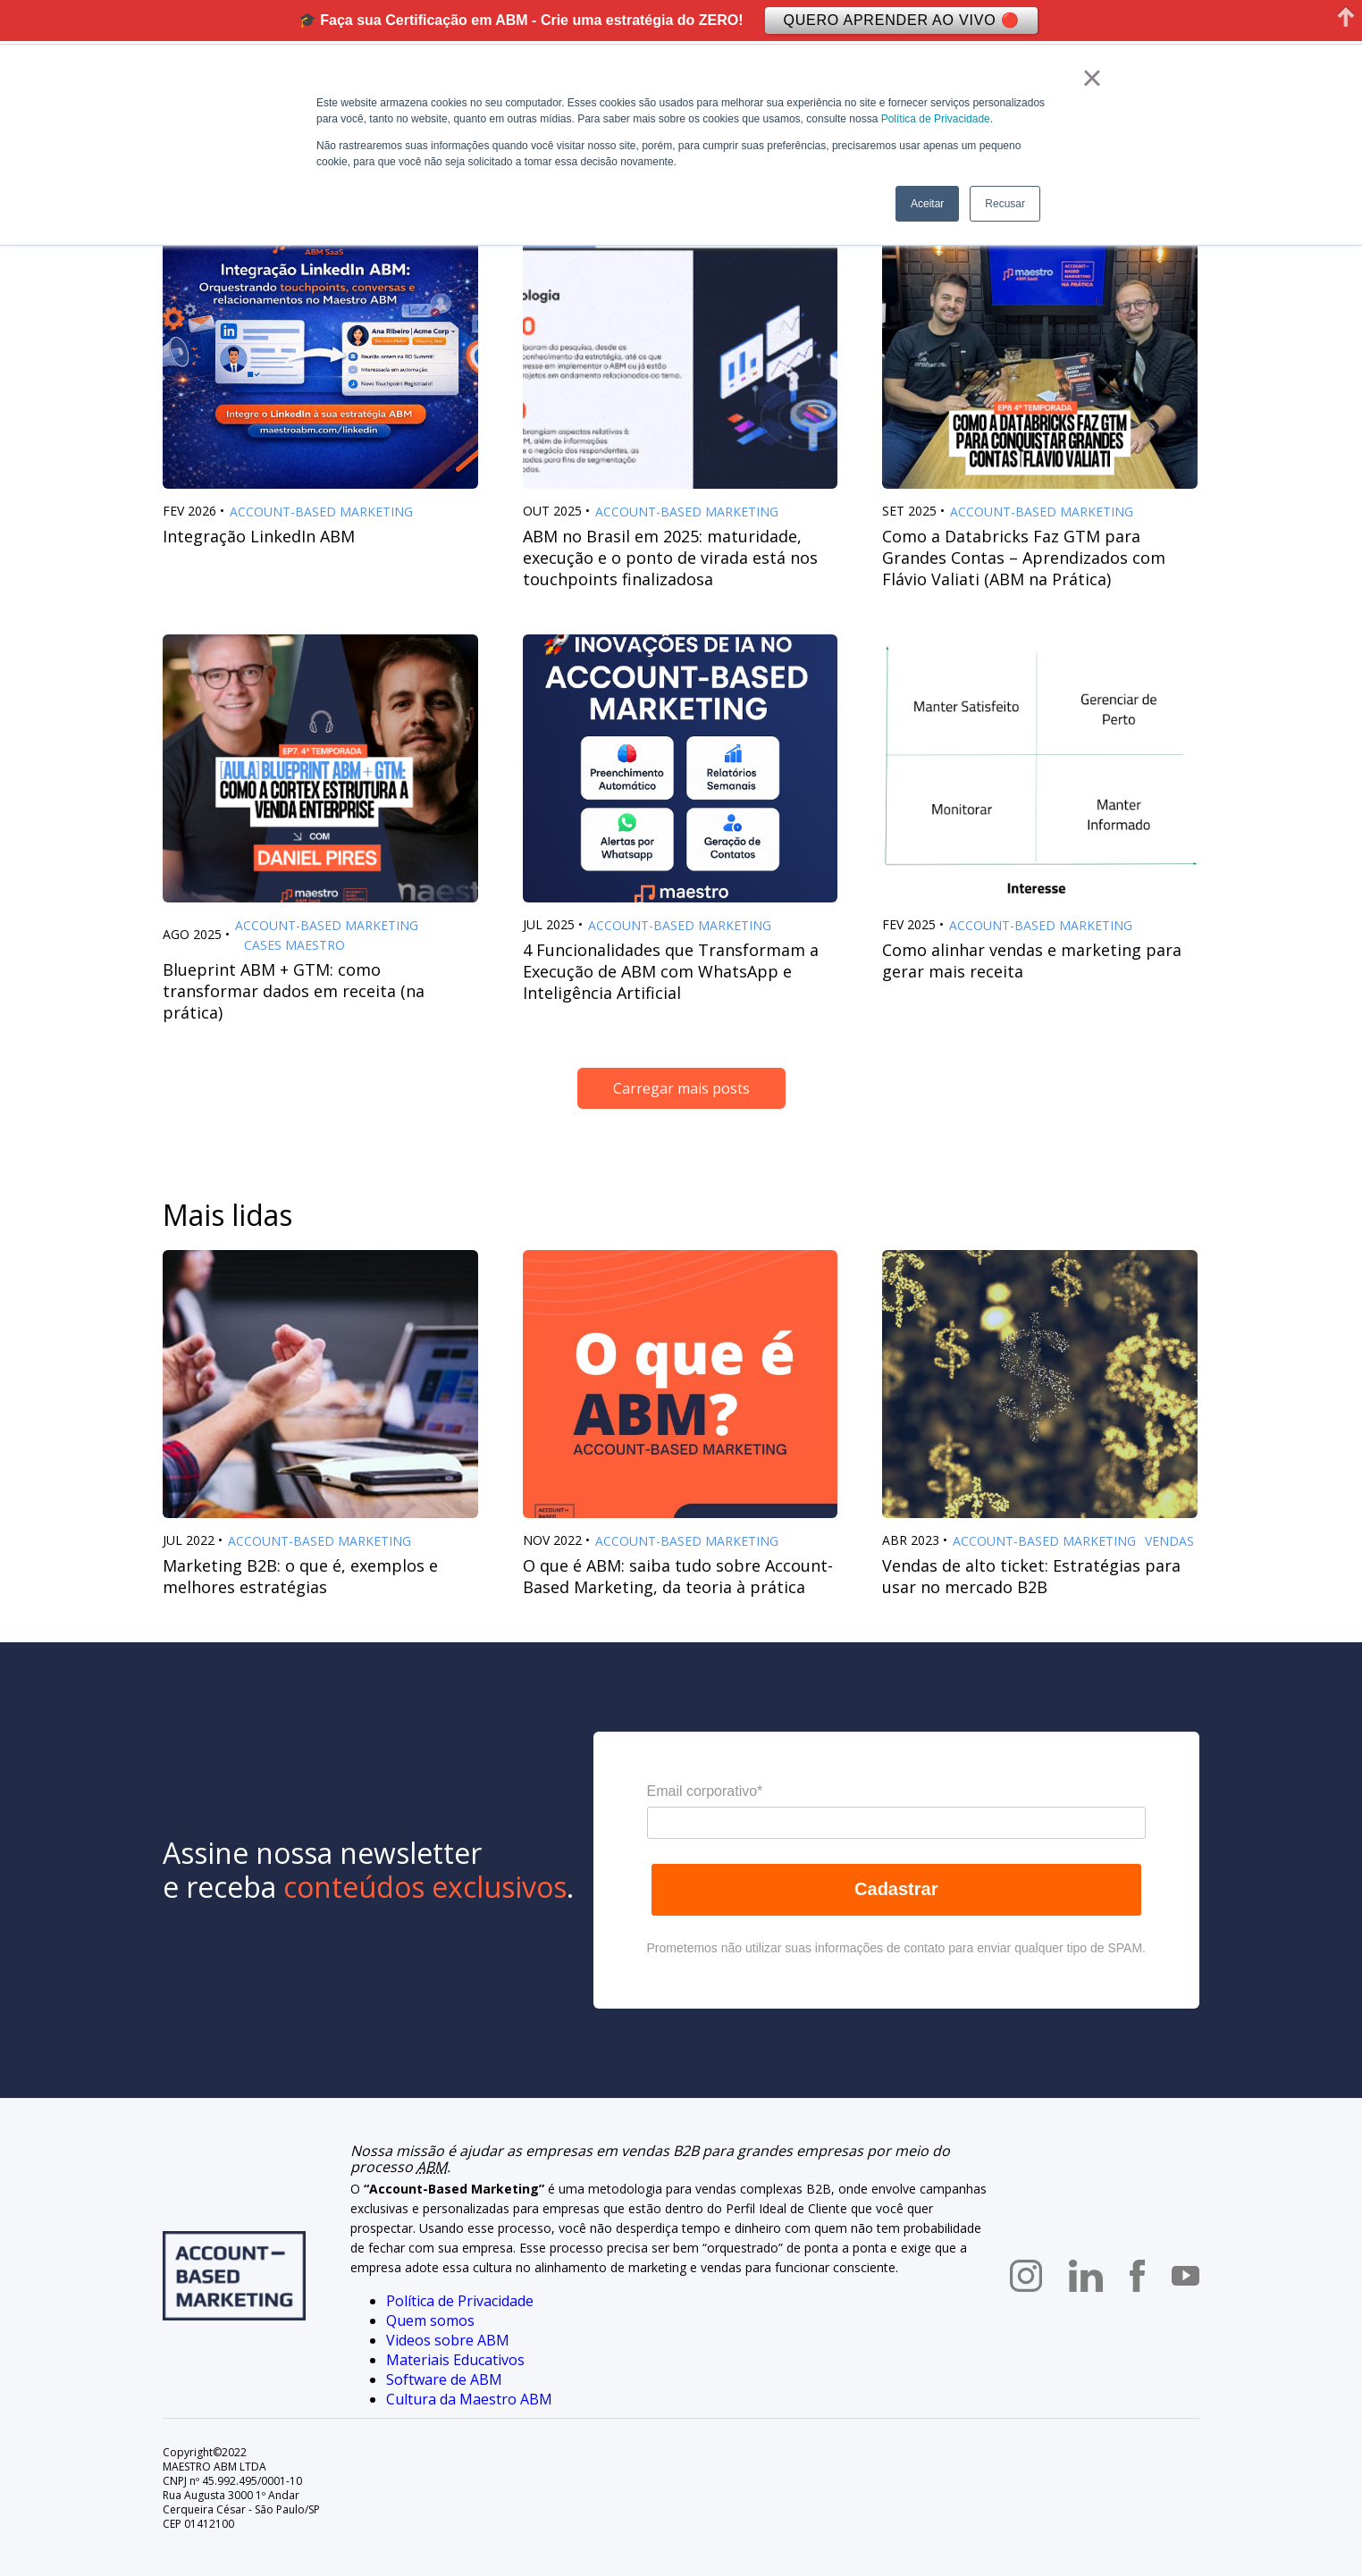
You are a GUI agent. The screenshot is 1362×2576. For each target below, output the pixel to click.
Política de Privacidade (935, 119)
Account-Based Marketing (321, 512)
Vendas (1169, 1541)
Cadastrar (895, 1889)
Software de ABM (444, 2379)
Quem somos (430, 2320)
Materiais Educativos (455, 2360)
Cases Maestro (294, 945)
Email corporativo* (705, 1791)
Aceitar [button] (927, 203)
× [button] (1091, 78)
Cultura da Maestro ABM (469, 2399)
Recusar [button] (1005, 203)
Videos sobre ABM (447, 2340)
